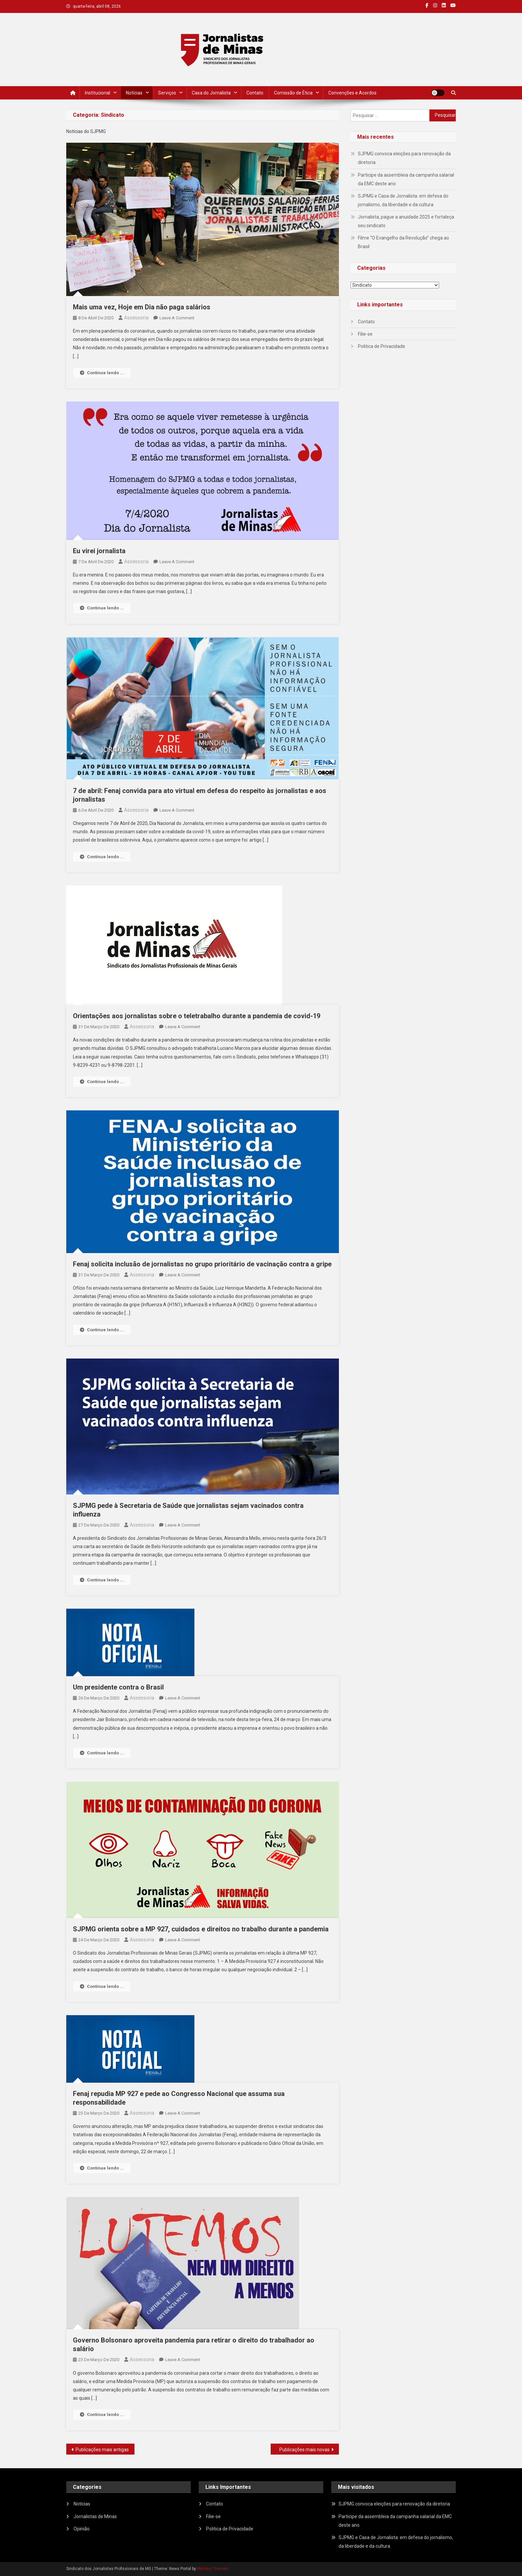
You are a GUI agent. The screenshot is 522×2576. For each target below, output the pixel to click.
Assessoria (136, 317)
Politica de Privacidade (381, 346)
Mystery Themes (212, 2568)
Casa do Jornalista (211, 92)
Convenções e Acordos (352, 92)
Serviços (167, 92)
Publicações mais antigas (102, 2449)
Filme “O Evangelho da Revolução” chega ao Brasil (403, 242)
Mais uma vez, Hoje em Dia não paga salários (141, 307)
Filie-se (365, 334)
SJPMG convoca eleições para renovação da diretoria (404, 158)
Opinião (82, 2528)
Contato (254, 92)
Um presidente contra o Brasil (118, 1687)
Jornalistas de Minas (95, 2516)
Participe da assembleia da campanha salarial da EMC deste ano (406, 179)
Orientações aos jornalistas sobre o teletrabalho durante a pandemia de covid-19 (196, 1016)
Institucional (97, 92)
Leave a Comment (176, 317)
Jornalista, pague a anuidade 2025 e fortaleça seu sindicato (406, 221)
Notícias (134, 92)
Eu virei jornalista (99, 551)
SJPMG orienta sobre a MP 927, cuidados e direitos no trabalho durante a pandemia (201, 1929)
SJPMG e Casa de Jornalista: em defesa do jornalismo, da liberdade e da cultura (403, 200)
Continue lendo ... (102, 372)
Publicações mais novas (304, 2449)
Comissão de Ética (293, 92)
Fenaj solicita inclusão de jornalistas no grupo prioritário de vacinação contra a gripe (202, 1264)
